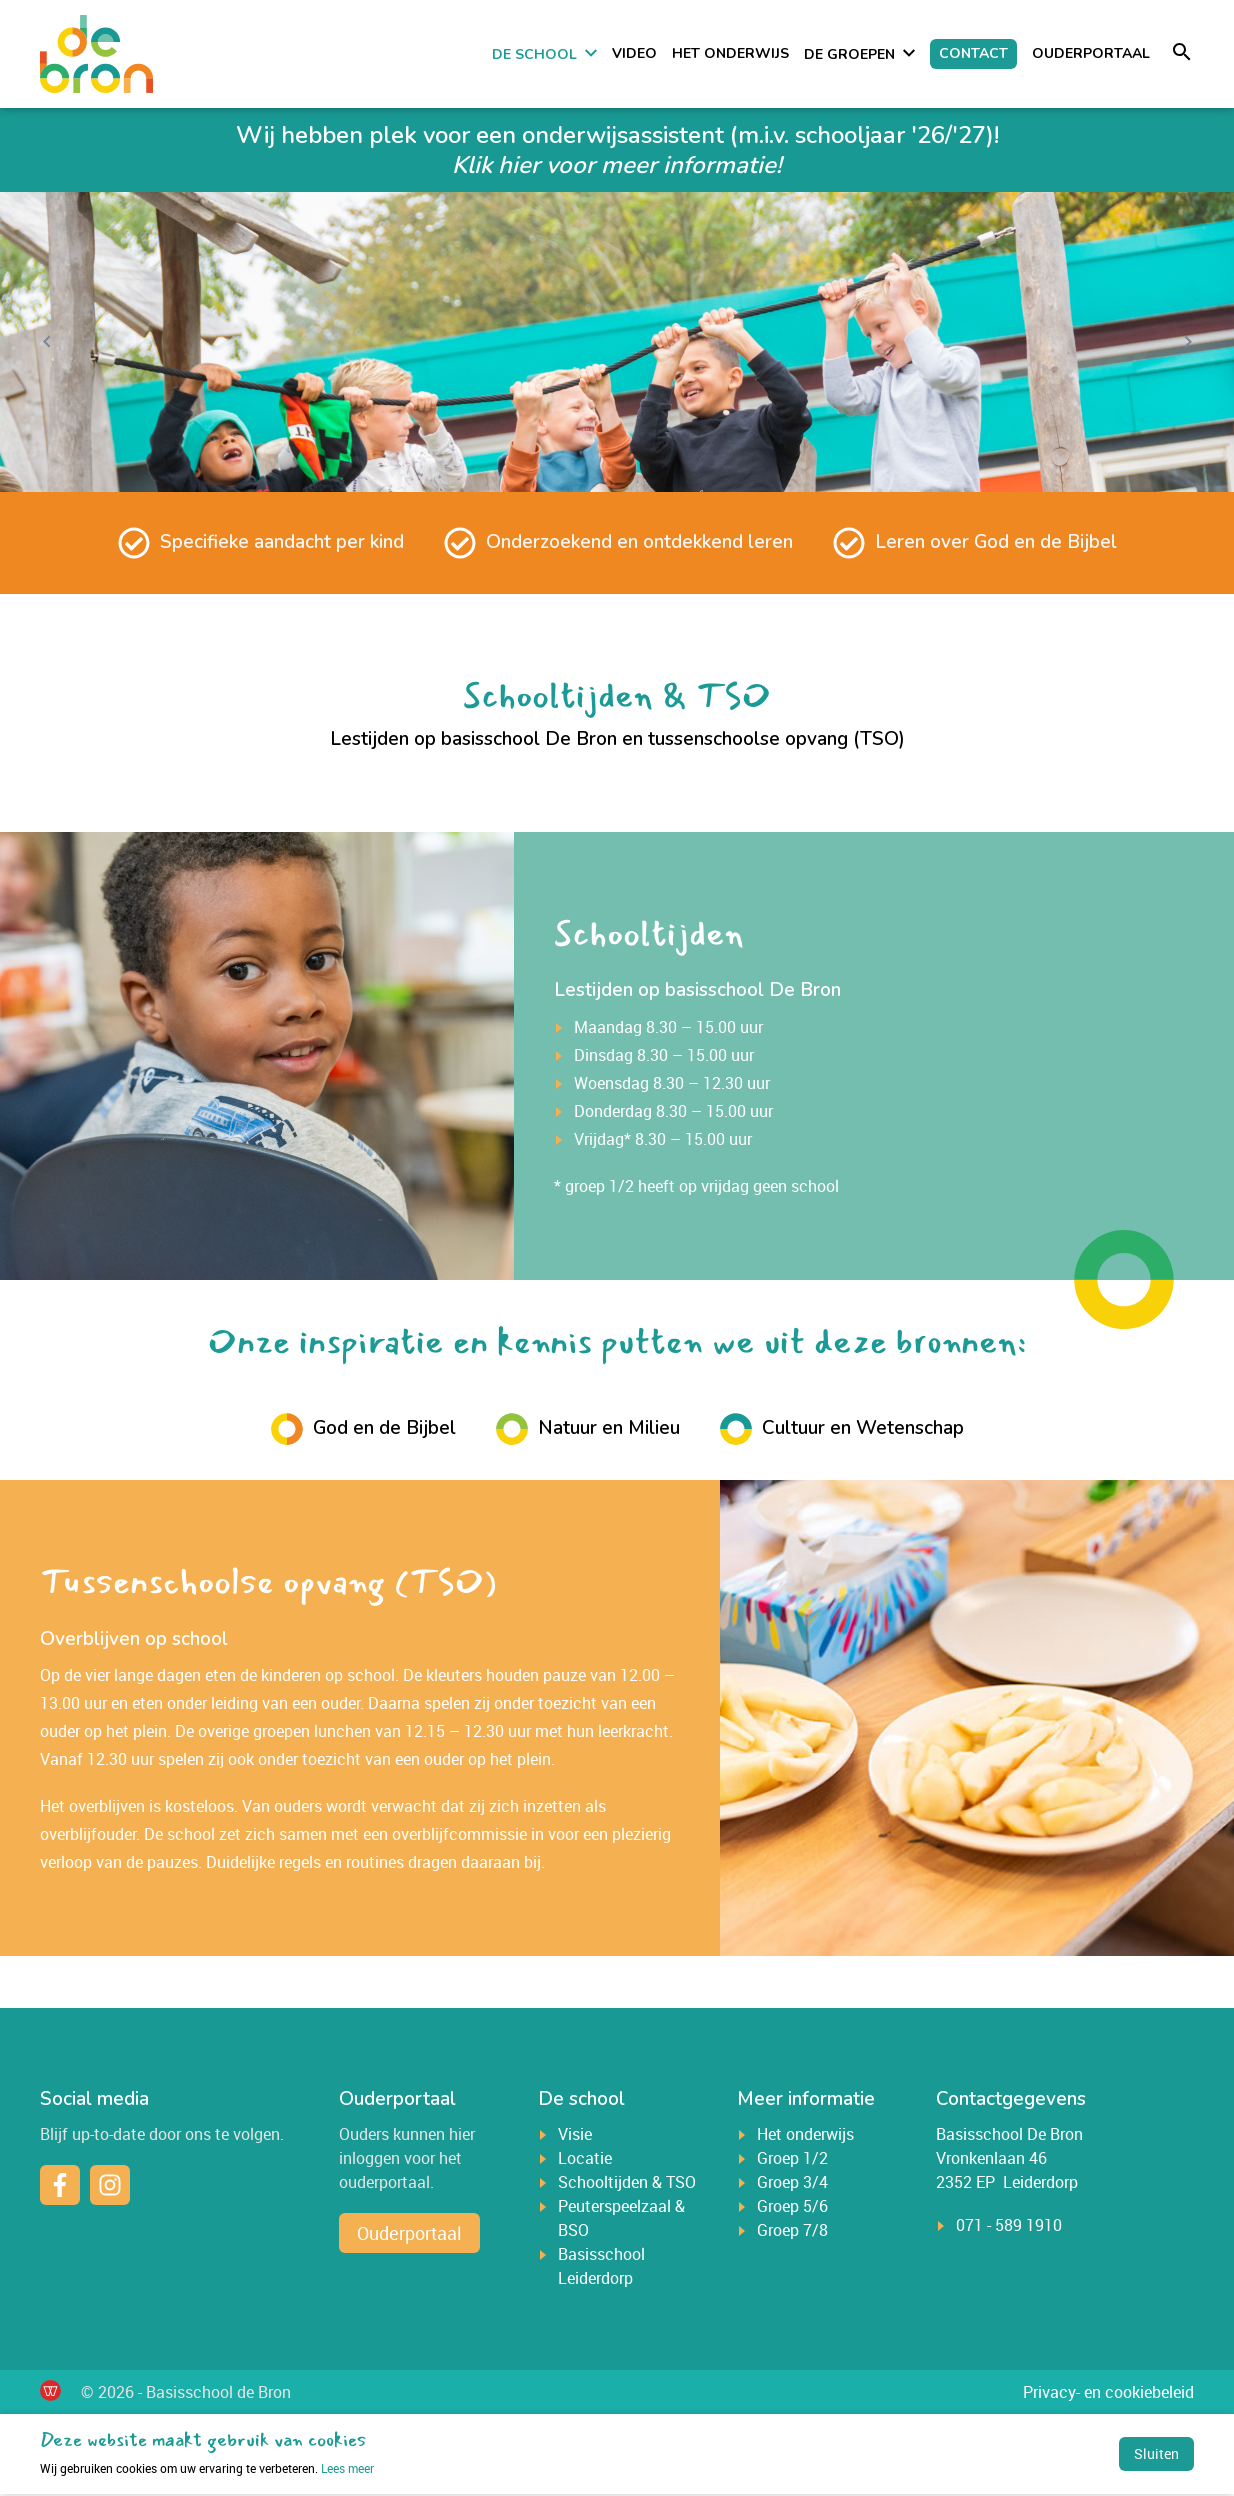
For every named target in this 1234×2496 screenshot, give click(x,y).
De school (534, 55)
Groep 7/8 (792, 2232)
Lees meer (207, 2470)
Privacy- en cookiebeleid (1108, 2394)
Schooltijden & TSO (627, 2184)
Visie (575, 2136)
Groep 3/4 (792, 2184)
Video (634, 54)
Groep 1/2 (792, 2160)
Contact (973, 54)
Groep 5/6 (792, 2208)
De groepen (849, 55)
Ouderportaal (1091, 54)
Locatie (585, 2160)
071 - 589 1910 (1009, 2227)
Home (467, 53)
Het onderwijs (730, 54)
